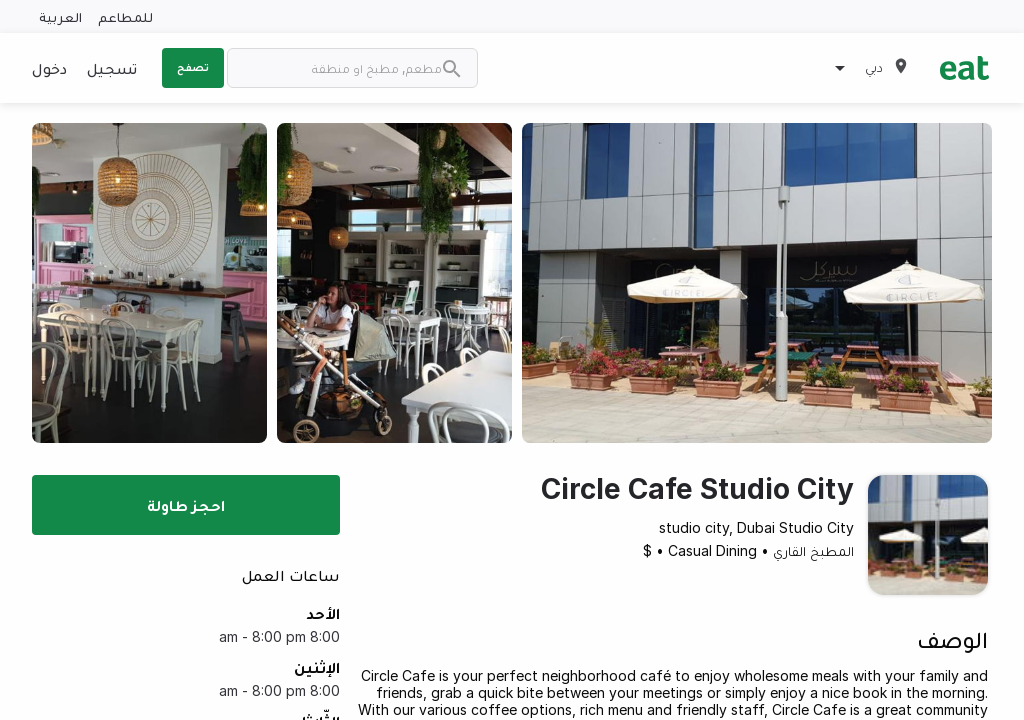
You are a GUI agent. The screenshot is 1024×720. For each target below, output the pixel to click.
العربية (60, 16)
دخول (49, 68)
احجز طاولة (186, 505)
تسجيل (112, 68)
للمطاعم (125, 16)
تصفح (193, 67)
